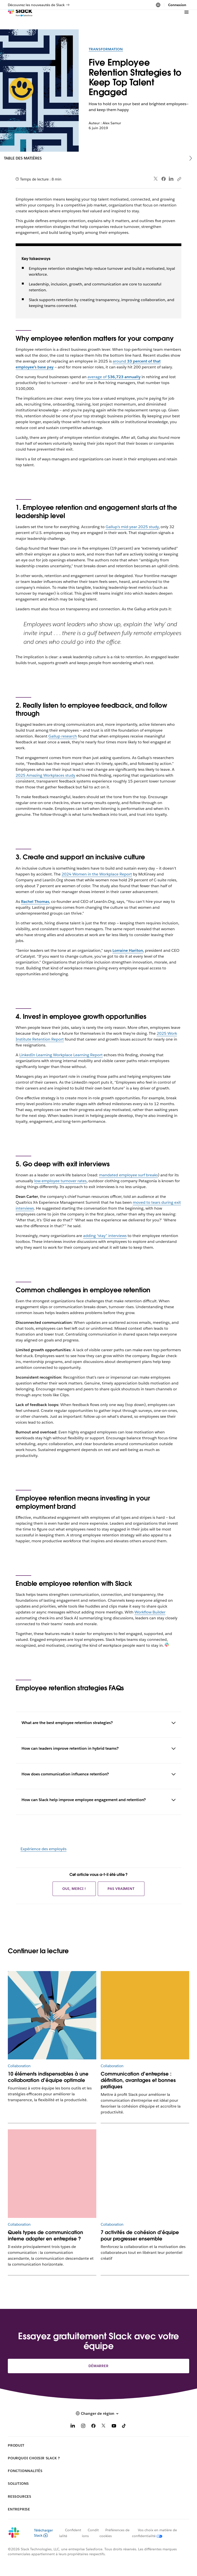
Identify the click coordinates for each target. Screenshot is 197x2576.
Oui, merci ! (74, 1888)
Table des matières (23, 158)
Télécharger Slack (43, 2533)
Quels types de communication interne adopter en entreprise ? (45, 2235)
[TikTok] (124, 2426)
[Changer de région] (158, 4)
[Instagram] (83, 2426)
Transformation (106, 49)
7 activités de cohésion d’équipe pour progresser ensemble (140, 2235)
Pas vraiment (121, 1888)
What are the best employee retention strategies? (67, 1722)
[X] (103, 2426)
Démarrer (98, 2366)
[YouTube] (114, 2426)
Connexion (177, 5)
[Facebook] (93, 2426)
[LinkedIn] (73, 2426)
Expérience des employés (43, 1848)
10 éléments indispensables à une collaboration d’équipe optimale (48, 2077)
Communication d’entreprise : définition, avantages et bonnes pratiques (138, 2080)
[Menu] (186, 19)
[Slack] (20, 19)
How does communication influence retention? (65, 1774)
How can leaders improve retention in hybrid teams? (70, 1748)
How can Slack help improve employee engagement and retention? (84, 1799)
